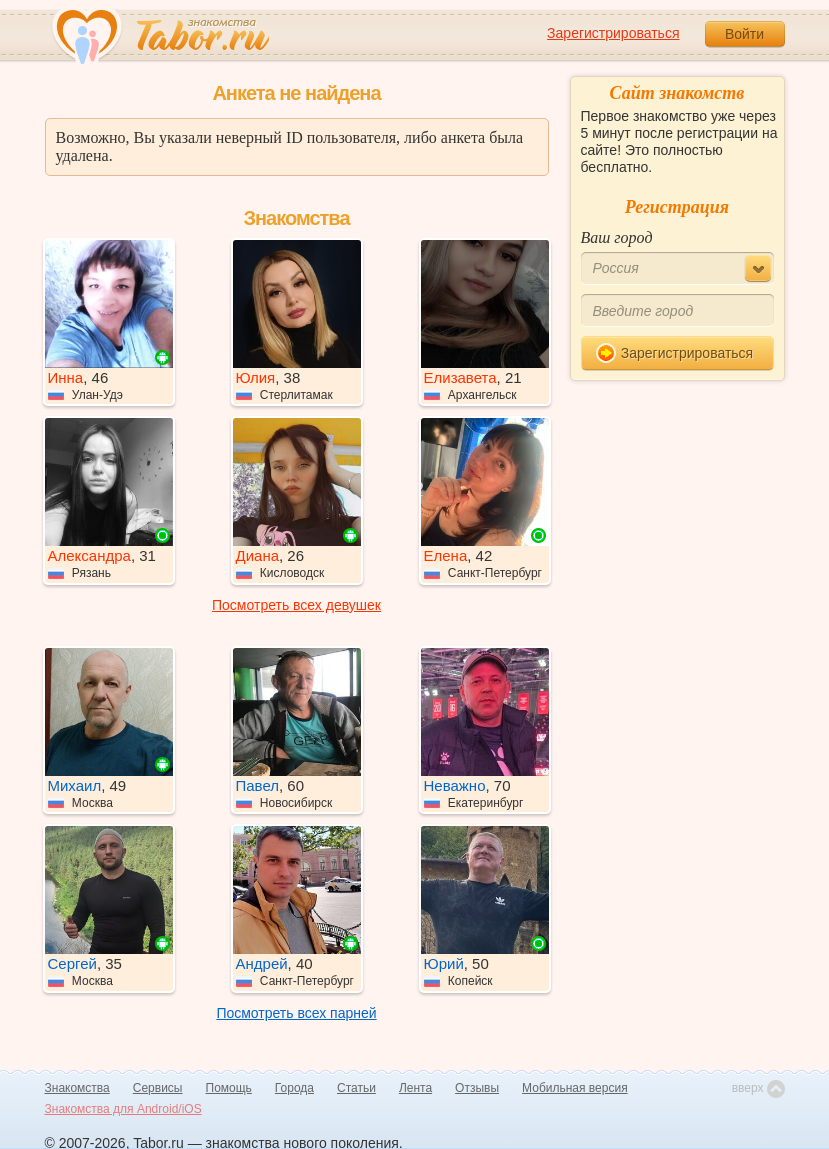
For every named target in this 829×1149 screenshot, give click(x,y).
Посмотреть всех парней (296, 1013)
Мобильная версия (575, 1088)
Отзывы (477, 1088)
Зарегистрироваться (613, 33)
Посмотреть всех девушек (296, 605)
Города (294, 1088)
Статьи (356, 1088)
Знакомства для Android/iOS (123, 1109)
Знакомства (77, 1088)
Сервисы (158, 1088)
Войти (744, 34)
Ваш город (617, 237)
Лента (415, 1088)
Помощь (229, 1088)
